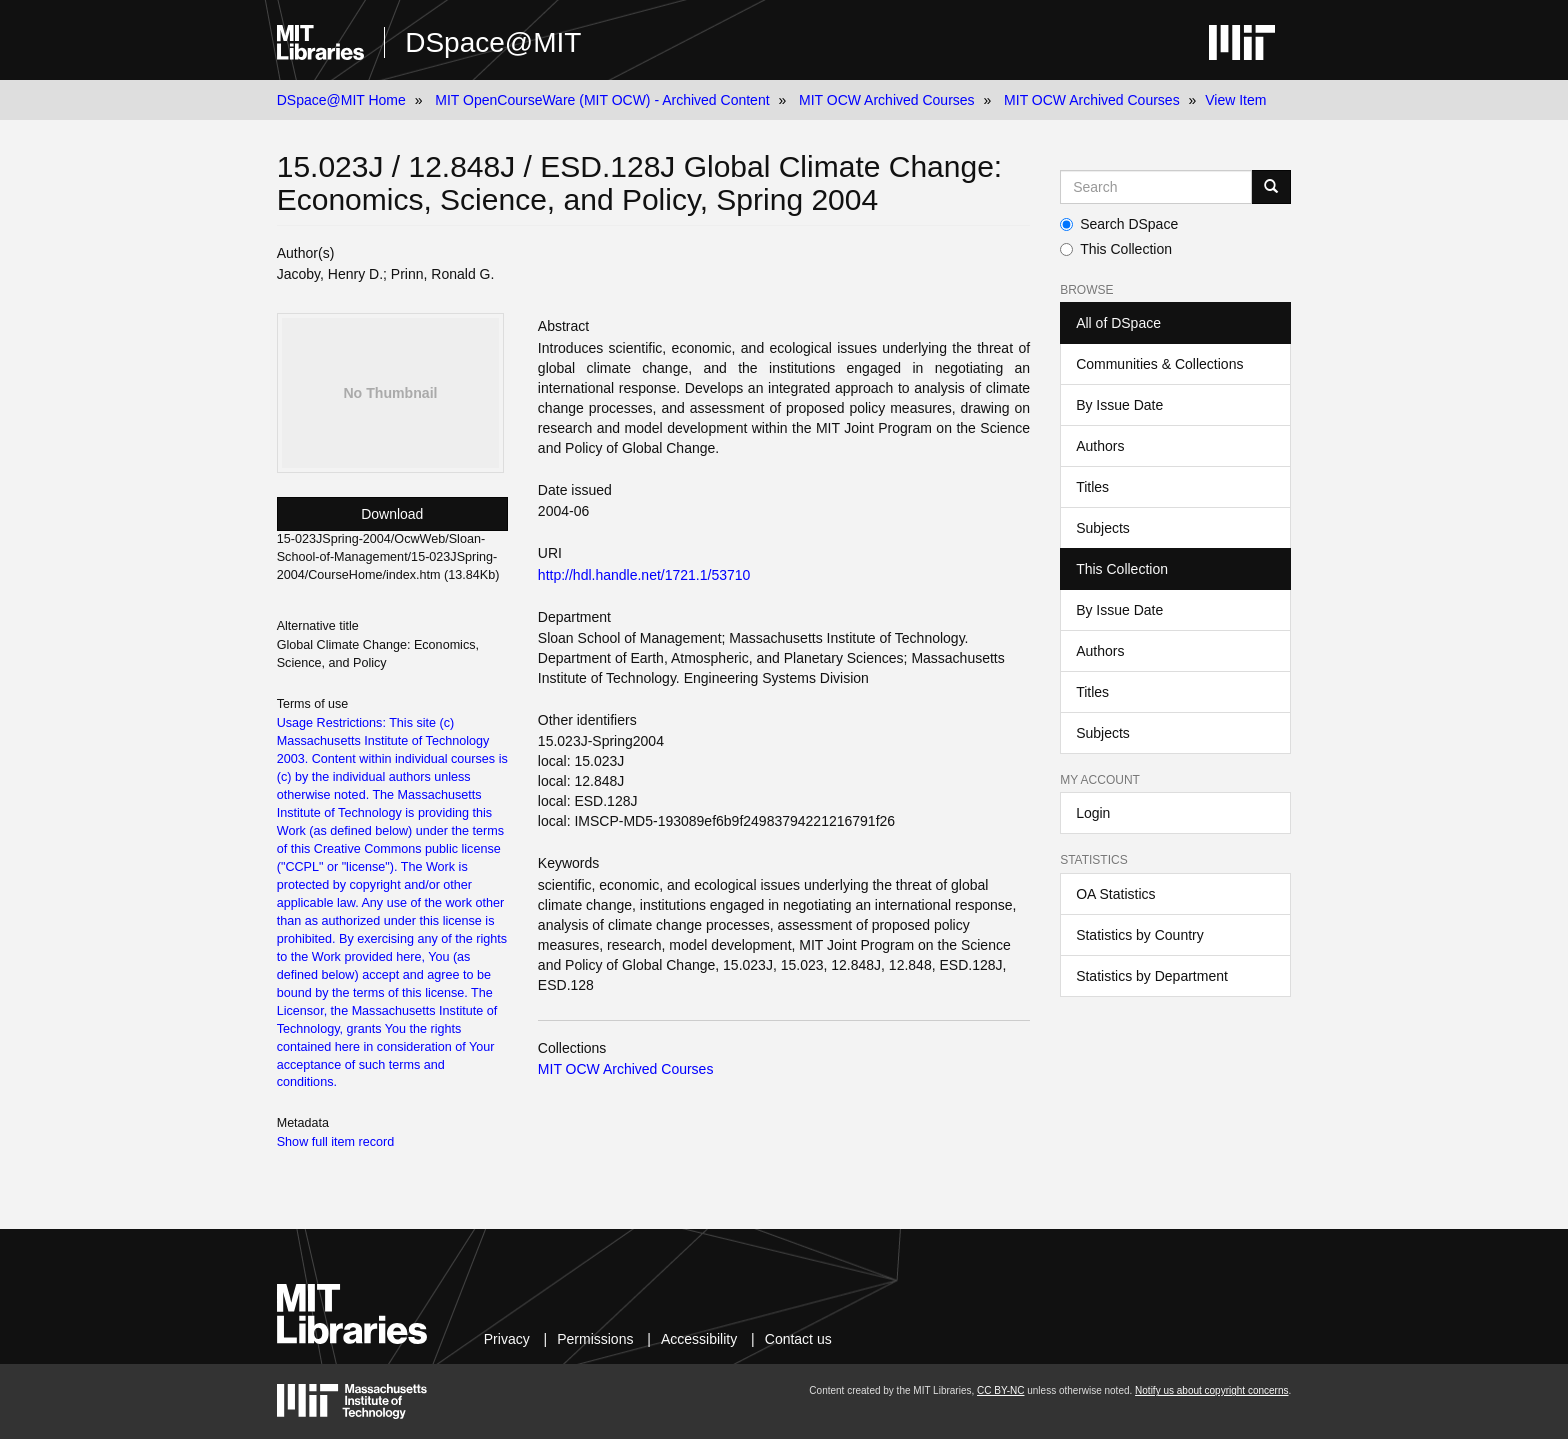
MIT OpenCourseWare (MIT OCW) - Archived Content (602, 100)
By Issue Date (1119, 405)
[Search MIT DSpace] (1156, 187)
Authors (1100, 446)
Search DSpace (1119, 224)
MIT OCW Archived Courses (887, 100)
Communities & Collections (1159, 364)
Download (392, 514)
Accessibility (699, 1339)
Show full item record (336, 1142)
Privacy (507, 1339)
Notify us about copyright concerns (1211, 1390)
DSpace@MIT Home (341, 100)
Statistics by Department (1152, 976)
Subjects (1103, 528)
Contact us (798, 1339)
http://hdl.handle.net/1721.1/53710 (644, 575)
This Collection (1116, 249)
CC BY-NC (1000, 1390)
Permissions (595, 1339)
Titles (1092, 487)
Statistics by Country (1140, 935)
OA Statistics (1115, 894)
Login (1093, 813)
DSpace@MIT (493, 42)
